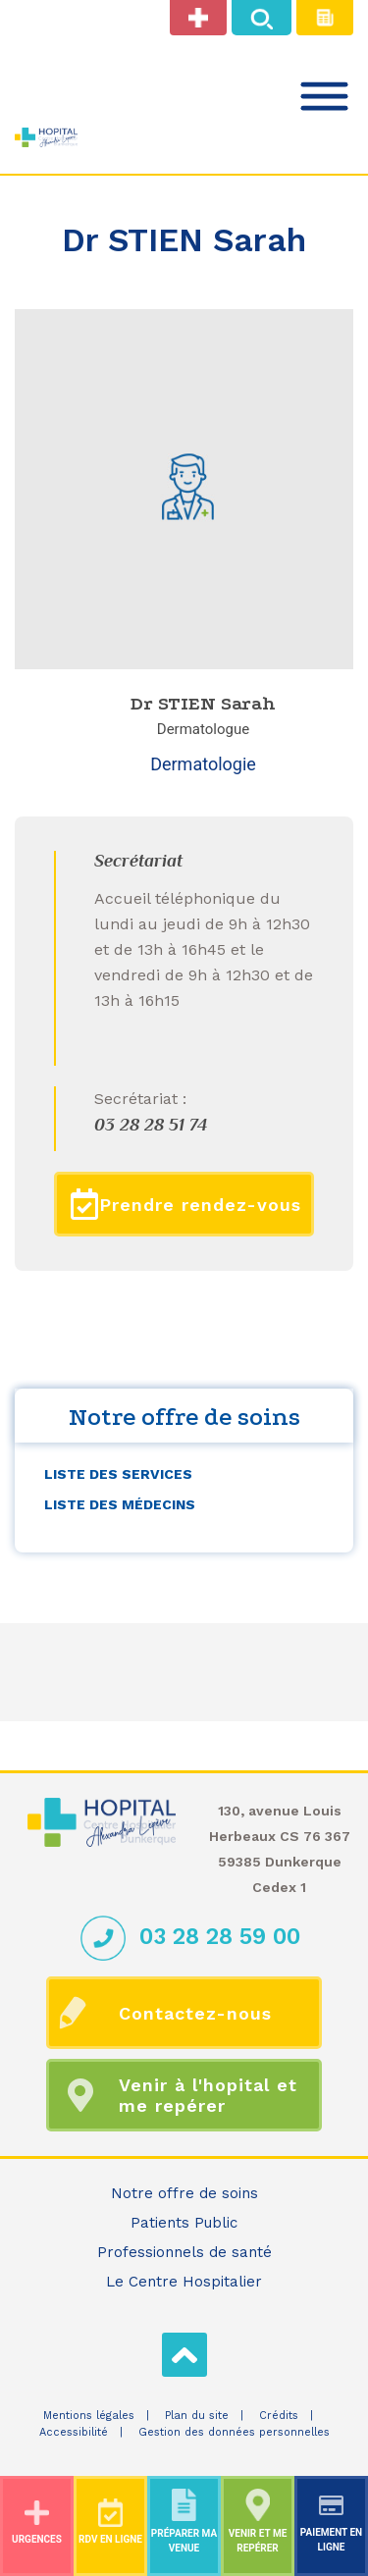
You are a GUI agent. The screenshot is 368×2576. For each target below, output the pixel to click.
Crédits (278, 2415)
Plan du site (197, 2415)
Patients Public (184, 2223)
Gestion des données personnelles (234, 2432)
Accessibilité (73, 2432)
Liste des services (118, 1474)
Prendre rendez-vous (186, 1204)
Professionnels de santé (184, 2252)
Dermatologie (203, 764)
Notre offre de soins (184, 2193)
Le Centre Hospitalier (184, 2281)
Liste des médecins (119, 1504)
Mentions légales (88, 2415)
